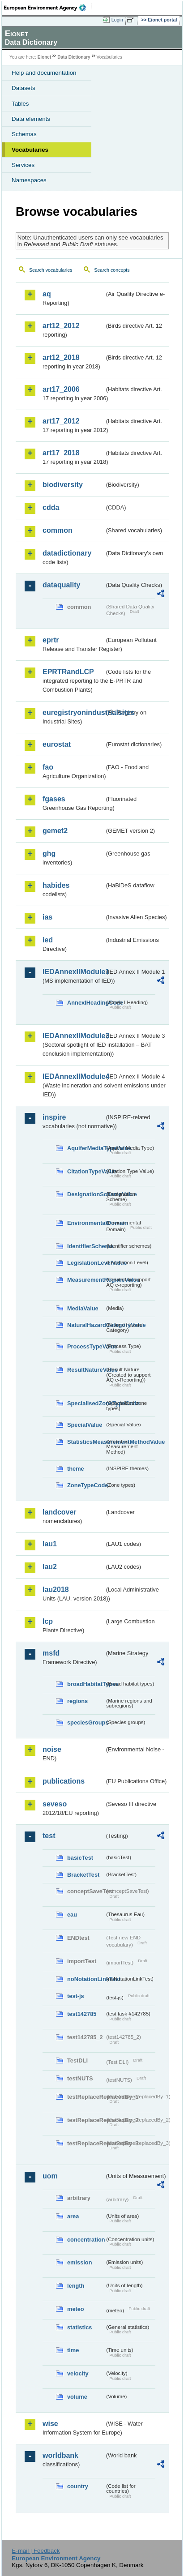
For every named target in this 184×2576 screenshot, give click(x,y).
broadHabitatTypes (86, 1684)
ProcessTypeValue (86, 1346)
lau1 (50, 1544)
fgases (54, 799)
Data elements (31, 119)
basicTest (80, 1857)
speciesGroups (86, 1722)
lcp (48, 1621)
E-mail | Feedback (36, 2550)
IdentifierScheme (86, 1246)
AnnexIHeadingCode (86, 1002)
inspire (54, 1117)
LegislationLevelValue (86, 1262)
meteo (75, 2309)
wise (50, 2423)
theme (75, 1468)
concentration (86, 2239)
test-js (75, 1996)
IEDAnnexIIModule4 (73, 1076)
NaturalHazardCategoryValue (86, 1325)
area (73, 2216)
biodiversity (63, 484)
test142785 (81, 2014)
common (58, 530)
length (75, 2285)
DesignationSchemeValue (86, 1194)
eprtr (51, 640)
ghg (49, 853)
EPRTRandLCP (68, 672)
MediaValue (82, 1308)
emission (79, 2262)
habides (56, 885)
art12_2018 (61, 357)
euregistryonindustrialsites (73, 712)
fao (48, 767)
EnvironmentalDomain (86, 1223)
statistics (79, 2327)
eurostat (57, 744)
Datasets (23, 88)
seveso (55, 1804)
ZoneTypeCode (86, 1485)
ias (47, 917)
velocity (78, 2373)
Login (117, 19)
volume (77, 2396)
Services (23, 165)
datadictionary (67, 553)
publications (64, 1781)
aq (47, 294)
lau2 (50, 1566)
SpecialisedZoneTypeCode (86, 1403)
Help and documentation (44, 72)
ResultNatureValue (86, 1369)
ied (48, 940)
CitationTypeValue (86, 1171)
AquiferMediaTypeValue (86, 1148)
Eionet (44, 57)
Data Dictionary (73, 57)
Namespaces (29, 180)
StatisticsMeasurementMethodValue (86, 1441)
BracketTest (83, 1874)
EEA (47, 7)
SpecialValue (84, 1424)
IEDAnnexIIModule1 (73, 972)
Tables (20, 103)
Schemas (24, 134)
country (77, 2486)
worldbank (60, 2455)
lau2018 (56, 1589)
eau (72, 1914)
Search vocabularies (51, 270)
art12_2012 (61, 325)
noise (52, 1749)
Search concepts (111, 270)
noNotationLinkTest (86, 1979)
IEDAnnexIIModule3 (73, 1036)
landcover (60, 1512)
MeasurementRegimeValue (86, 1279)
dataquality (61, 585)
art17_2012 (61, 421)
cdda (51, 507)
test (49, 1836)
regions (77, 1701)
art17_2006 (61, 389)
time (73, 2350)
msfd (51, 1653)
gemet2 (55, 830)
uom (50, 2176)
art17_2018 (61, 453)
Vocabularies (30, 149)
